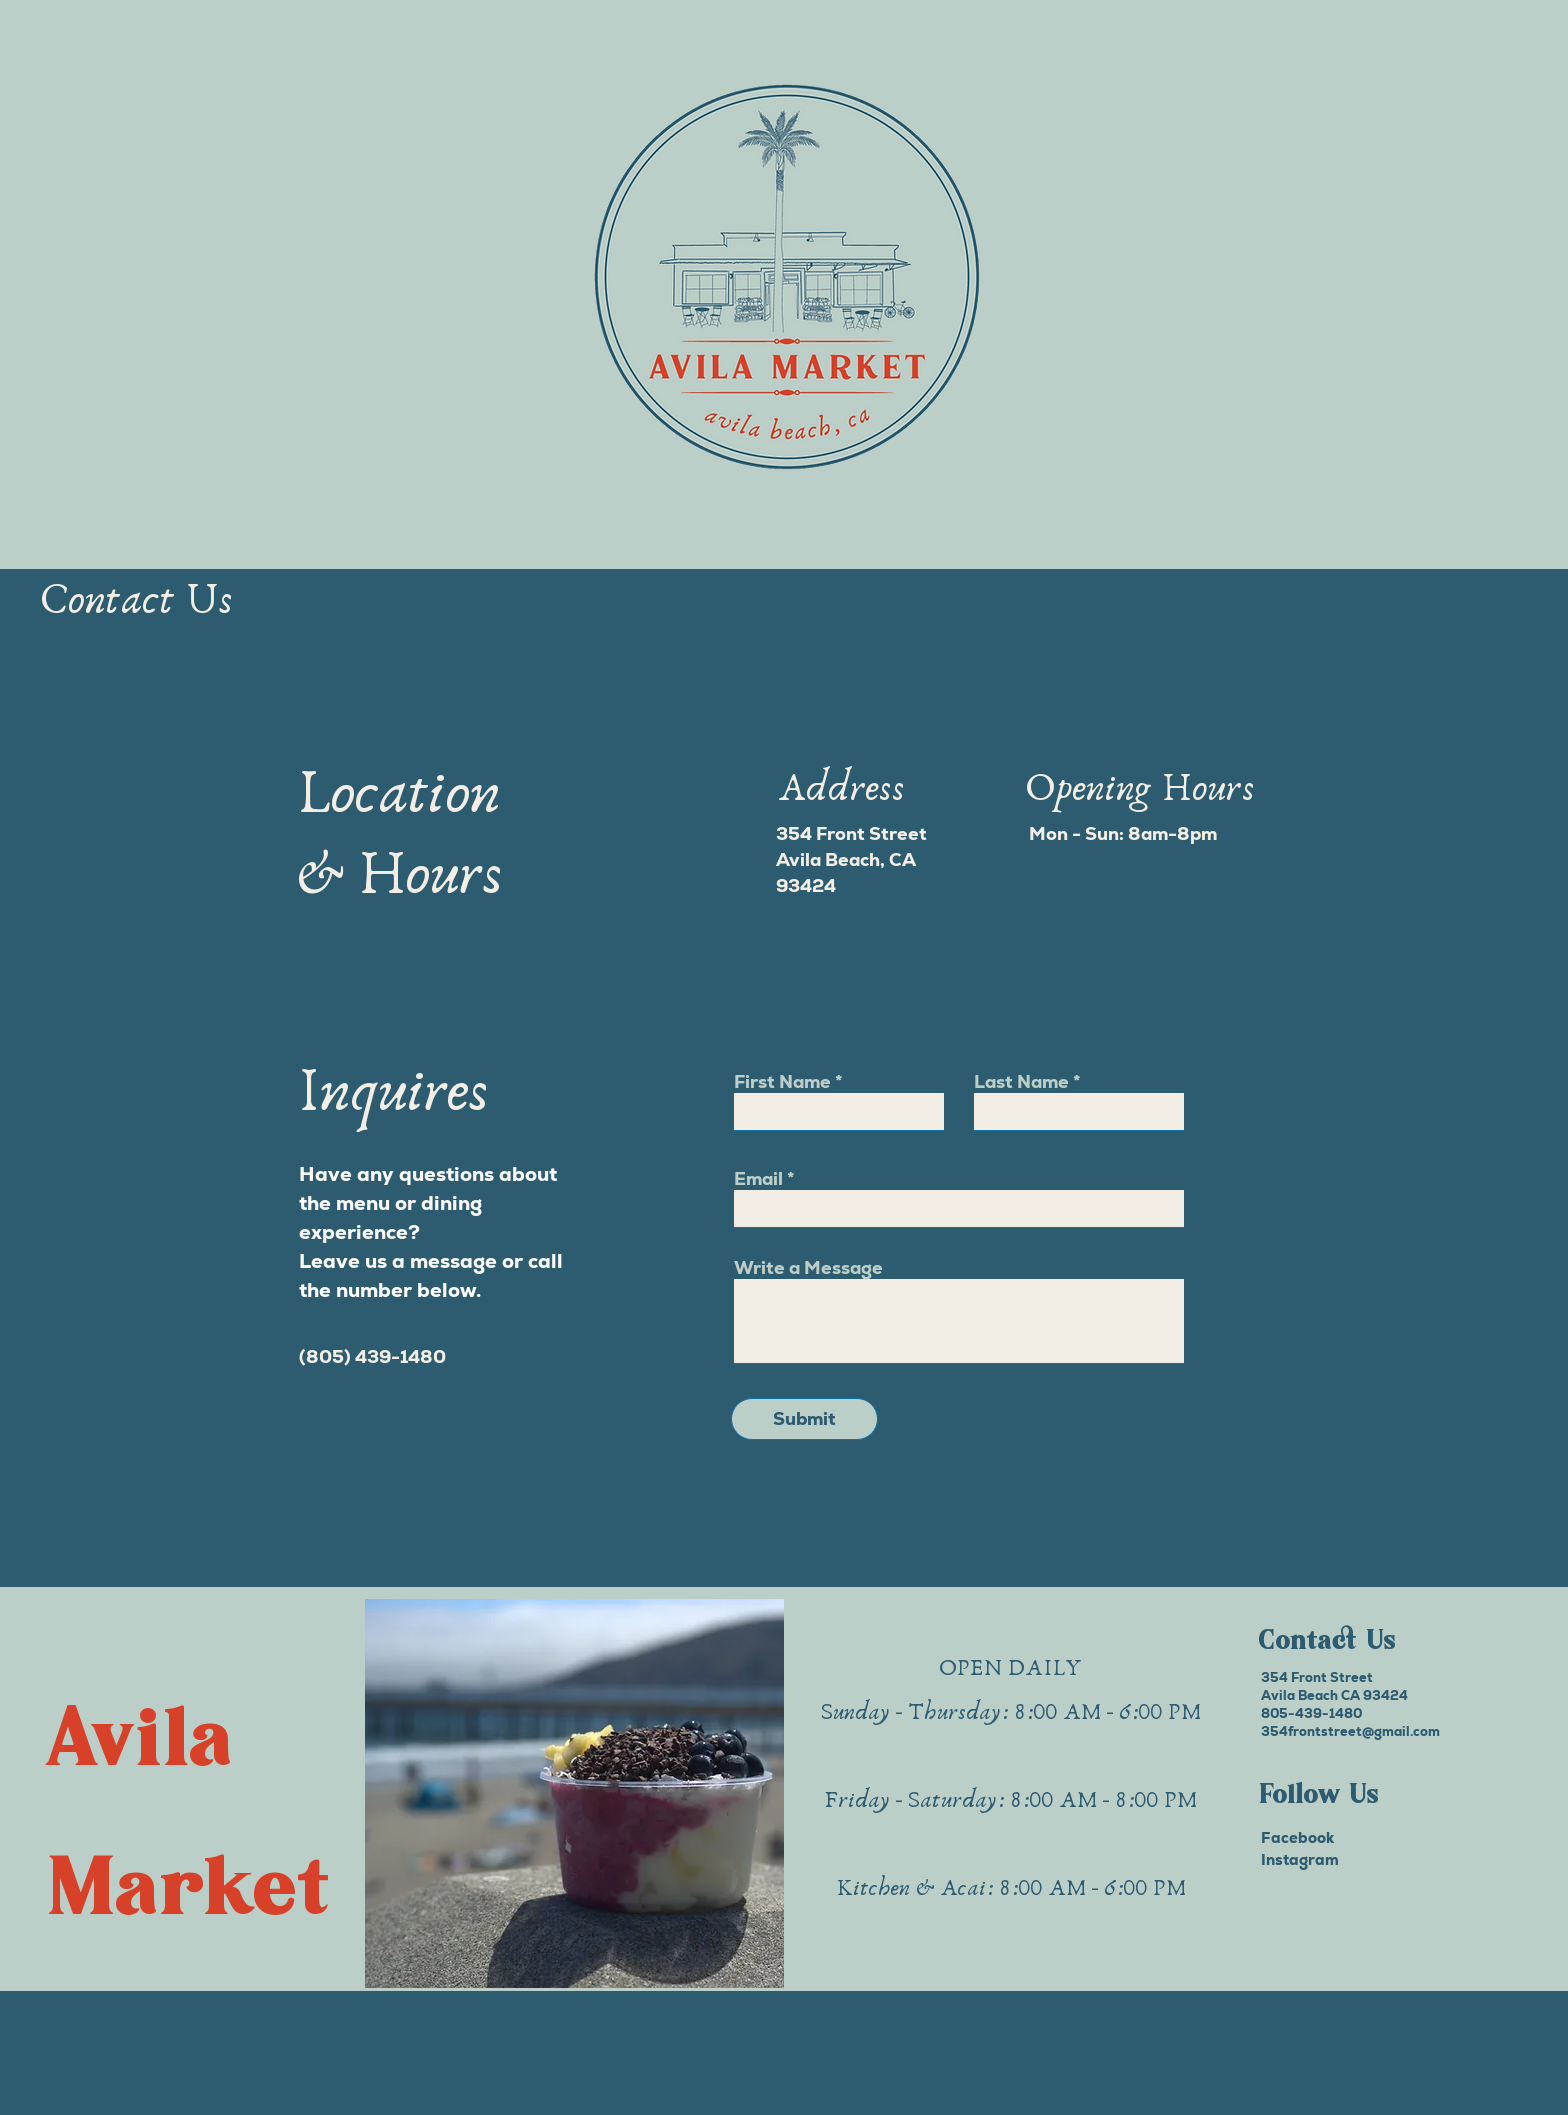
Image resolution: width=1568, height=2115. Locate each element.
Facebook (1297, 1837)
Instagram (1300, 1859)
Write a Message (808, 1268)
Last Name (1021, 1082)
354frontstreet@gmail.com (1350, 1731)
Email (758, 1179)
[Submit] (804, 1419)
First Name (782, 1082)
